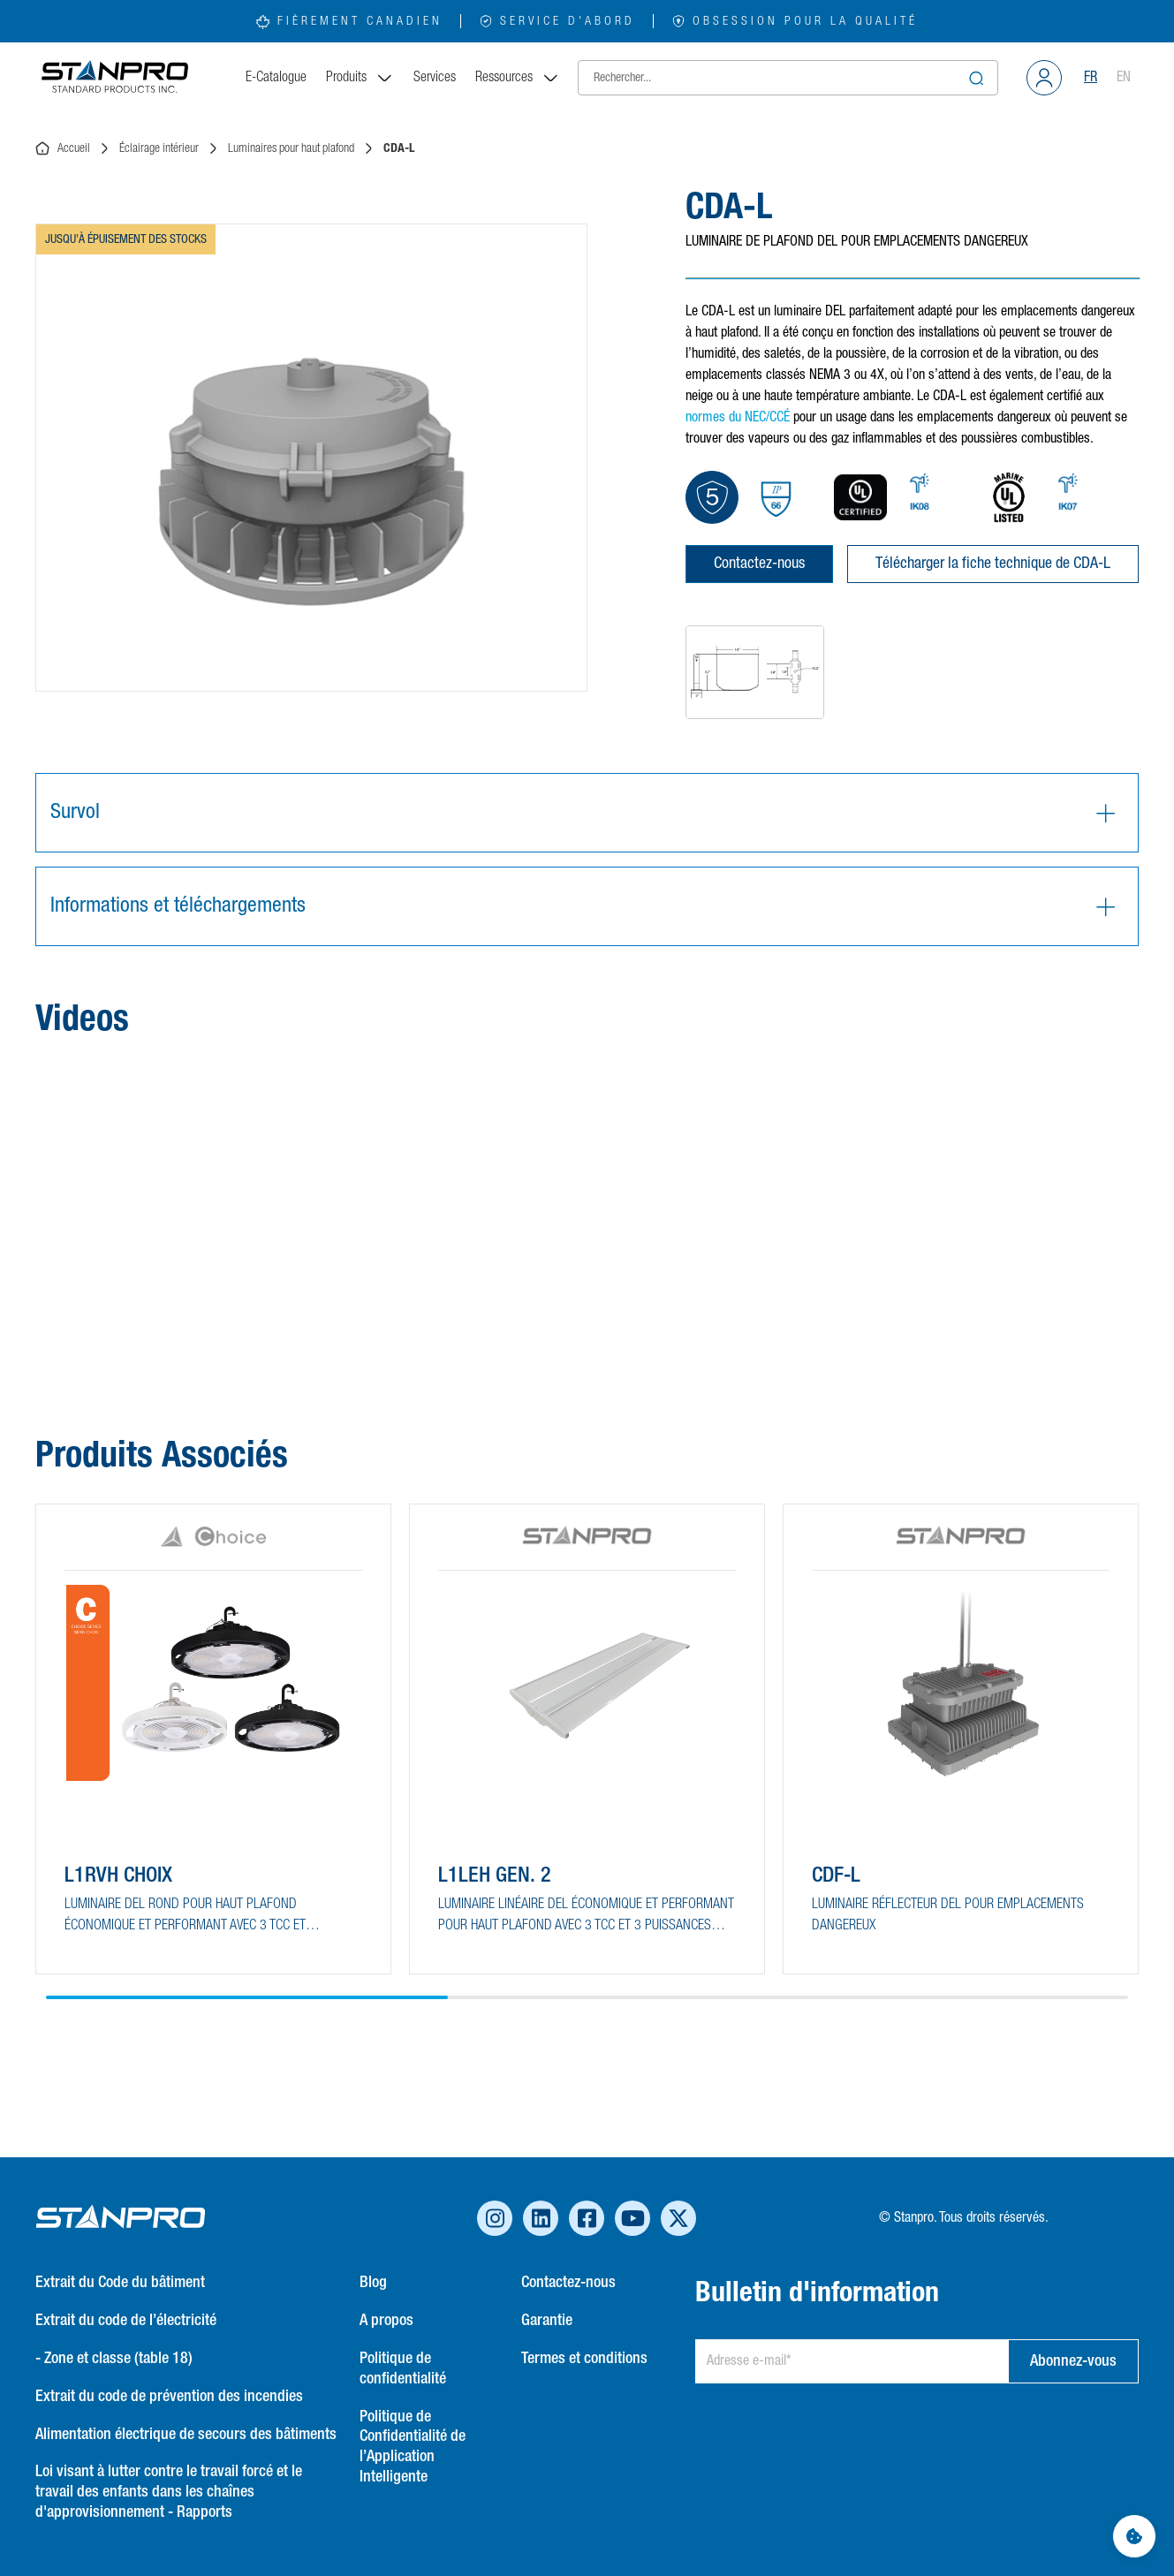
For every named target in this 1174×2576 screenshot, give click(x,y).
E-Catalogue (276, 78)
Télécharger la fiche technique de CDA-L (992, 564)
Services (434, 78)
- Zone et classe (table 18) (114, 2359)
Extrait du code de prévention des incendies (169, 2397)
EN (1124, 78)
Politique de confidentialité (403, 2369)
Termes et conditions (584, 2359)
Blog (373, 2283)
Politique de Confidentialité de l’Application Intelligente (413, 2447)
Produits (360, 78)
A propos (386, 2321)
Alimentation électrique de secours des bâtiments (186, 2435)
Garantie (546, 2321)
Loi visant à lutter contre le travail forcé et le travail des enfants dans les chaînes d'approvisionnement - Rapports (168, 2492)
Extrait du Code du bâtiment (120, 2283)
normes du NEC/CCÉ (737, 418)
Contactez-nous (759, 564)
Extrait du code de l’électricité (125, 2321)
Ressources (517, 78)
